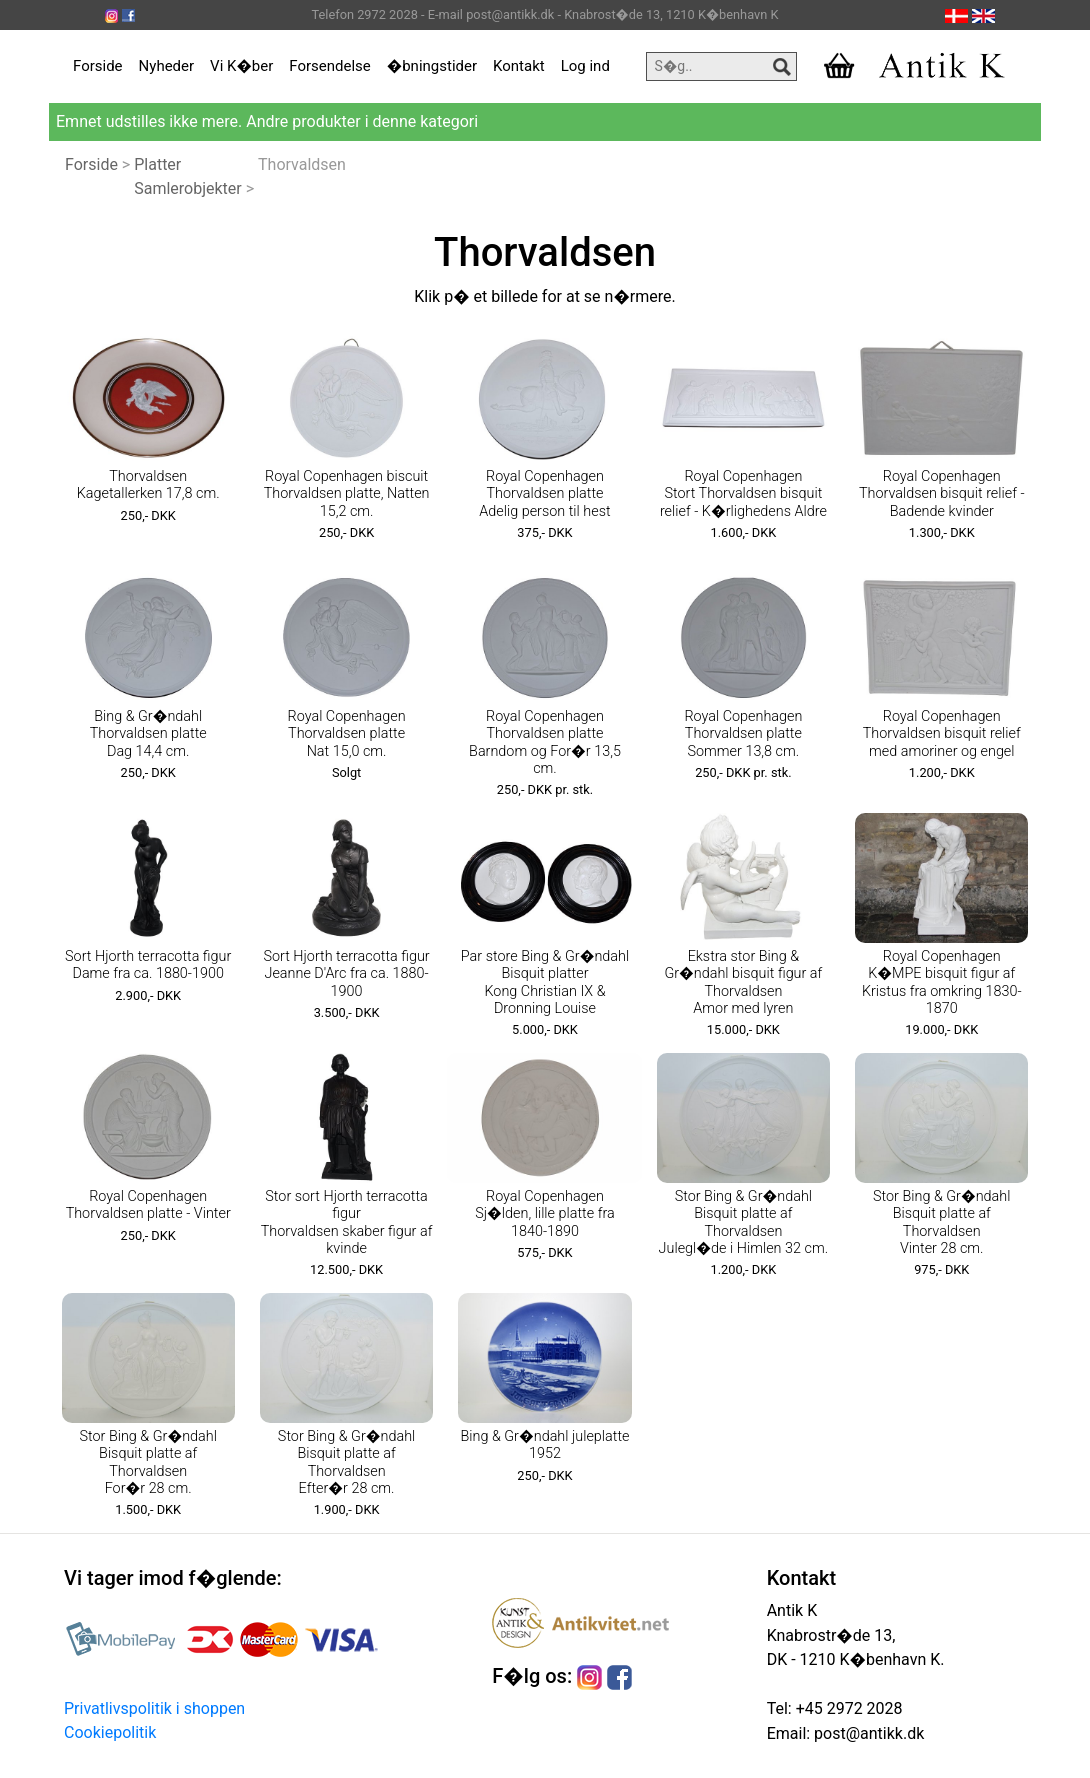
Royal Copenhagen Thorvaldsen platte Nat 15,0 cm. (347, 734)
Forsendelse (330, 66)
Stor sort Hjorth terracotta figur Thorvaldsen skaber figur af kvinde (347, 1222)
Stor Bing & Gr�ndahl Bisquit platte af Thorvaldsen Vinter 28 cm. (941, 1222)
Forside (98, 66)
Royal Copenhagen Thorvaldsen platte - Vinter (148, 1205)
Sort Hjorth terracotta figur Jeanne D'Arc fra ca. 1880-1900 (346, 974)
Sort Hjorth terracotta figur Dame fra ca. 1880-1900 (148, 965)
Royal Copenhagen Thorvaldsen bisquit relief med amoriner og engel (942, 734)
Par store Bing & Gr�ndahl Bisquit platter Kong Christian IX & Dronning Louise (545, 982)
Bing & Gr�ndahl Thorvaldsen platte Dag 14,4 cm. (148, 734)
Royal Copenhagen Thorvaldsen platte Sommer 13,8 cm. (743, 734)
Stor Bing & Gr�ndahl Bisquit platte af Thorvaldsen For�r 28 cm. (147, 1462)
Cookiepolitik (110, 1732)
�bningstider (432, 66)
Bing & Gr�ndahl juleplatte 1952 (544, 1445)
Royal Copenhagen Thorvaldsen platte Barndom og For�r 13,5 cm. (545, 742)
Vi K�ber (241, 66)
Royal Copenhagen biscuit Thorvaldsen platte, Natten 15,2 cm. (347, 494)
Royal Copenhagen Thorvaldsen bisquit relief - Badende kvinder (942, 494)
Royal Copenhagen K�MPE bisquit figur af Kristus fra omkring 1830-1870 (942, 982)
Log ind (585, 66)
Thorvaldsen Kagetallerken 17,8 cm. (148, 485)
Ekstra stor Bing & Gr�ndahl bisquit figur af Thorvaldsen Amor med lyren (743, 982)
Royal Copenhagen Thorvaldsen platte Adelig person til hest (544, 494)
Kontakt (519, 66)
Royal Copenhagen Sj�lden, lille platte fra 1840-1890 (544, 1214)
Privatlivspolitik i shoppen (154, 1708)
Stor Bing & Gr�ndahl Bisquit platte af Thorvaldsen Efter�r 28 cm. (346, 1462)
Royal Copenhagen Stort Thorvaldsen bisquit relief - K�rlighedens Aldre (743, 494)
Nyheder (167, 66)
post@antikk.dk (867, 1733)
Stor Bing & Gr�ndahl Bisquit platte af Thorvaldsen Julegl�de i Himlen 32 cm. (744, 1222)
